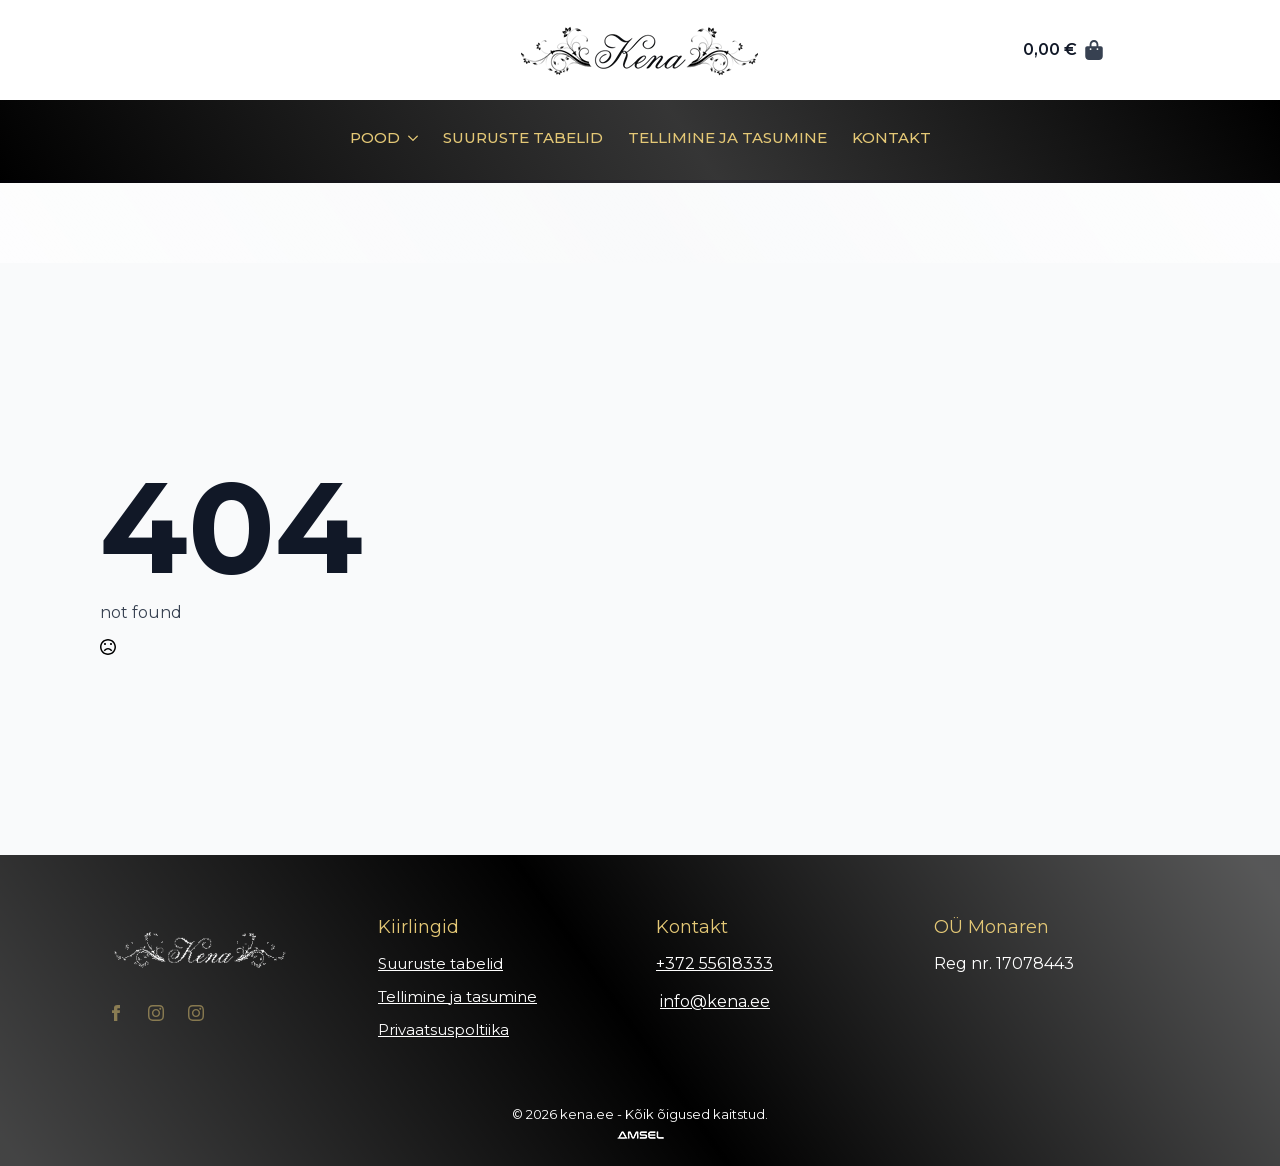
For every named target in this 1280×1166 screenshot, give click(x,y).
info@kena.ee (715, 1001)
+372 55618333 (714, 963)
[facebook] (116, 1013)
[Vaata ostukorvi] (1064, 50)
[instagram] (156, 1013)
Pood (375, 138)
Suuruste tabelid (523, 138)
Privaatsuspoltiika (443, 1029)
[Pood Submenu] (409, 145)
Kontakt (891, 138)
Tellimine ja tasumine (727, 138)
